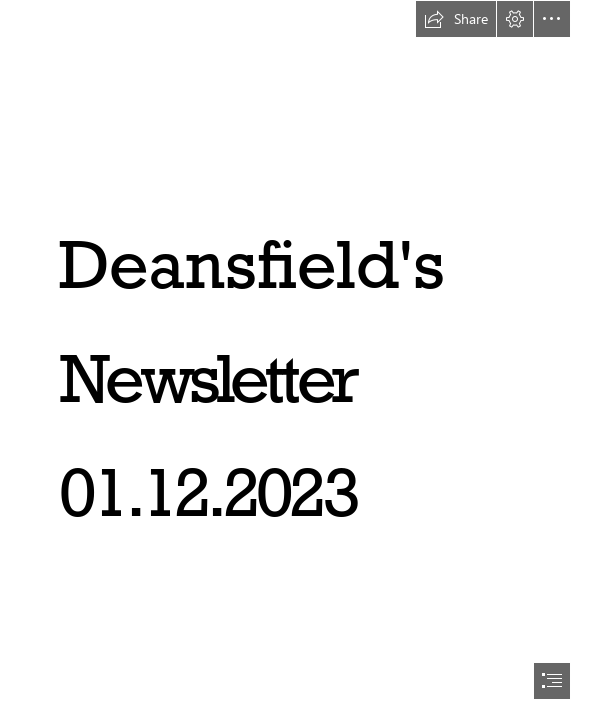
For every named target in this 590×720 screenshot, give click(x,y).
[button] (456, 19)
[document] (295, 360)
